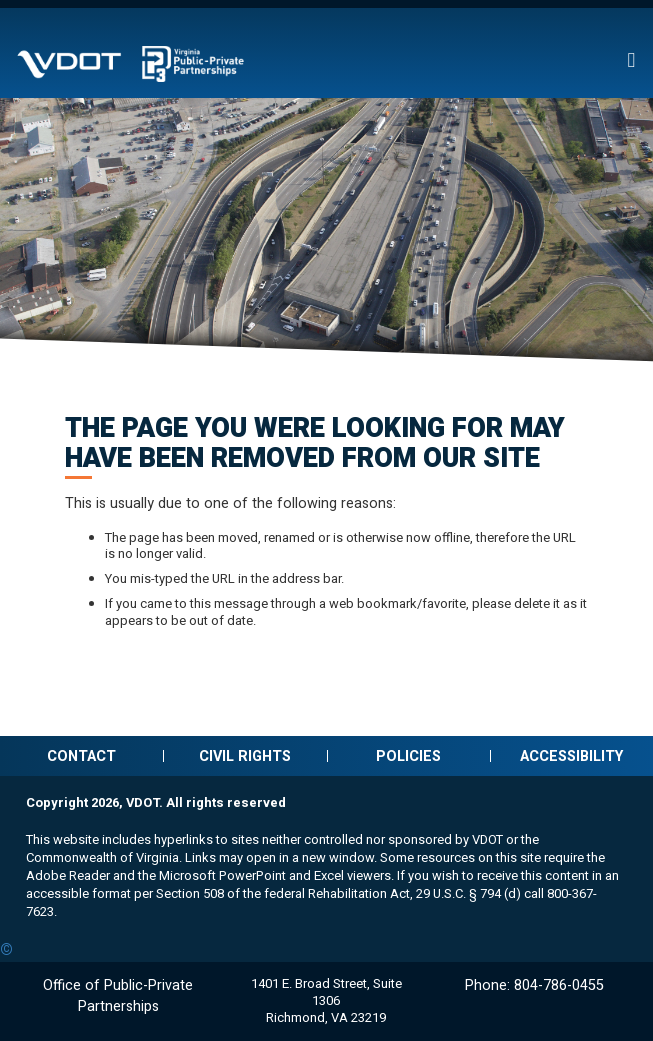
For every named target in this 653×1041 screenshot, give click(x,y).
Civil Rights (245, 756)
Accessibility (571, 756)
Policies (408, 756)
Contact (81, 756)
